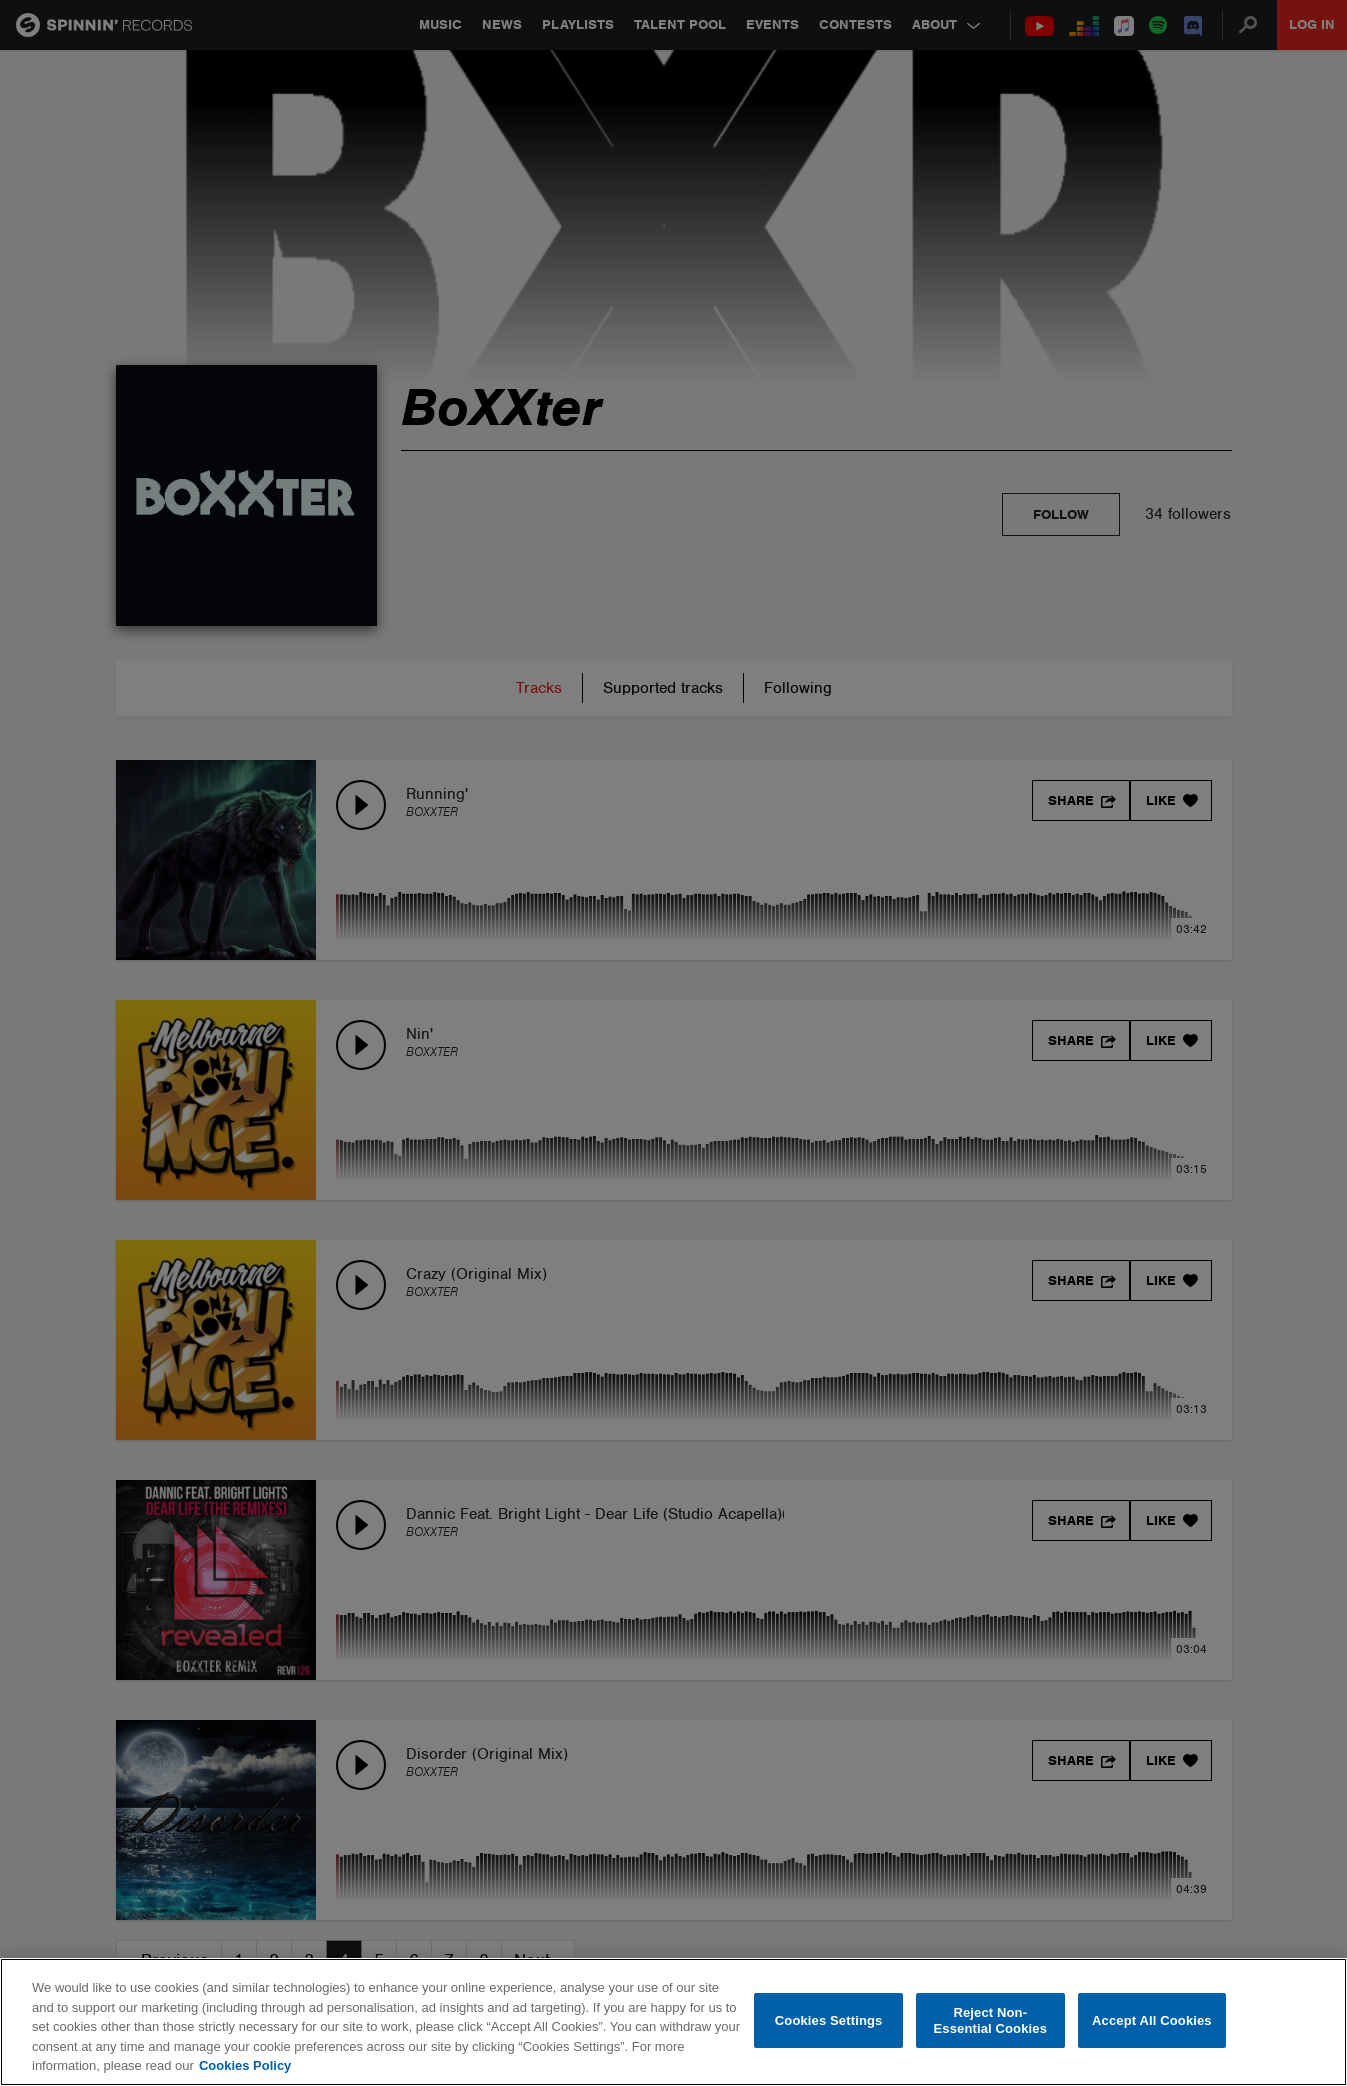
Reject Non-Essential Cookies (990, 2020)
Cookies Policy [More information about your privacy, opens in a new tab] (245, 2065)
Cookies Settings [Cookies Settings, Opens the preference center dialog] (829, 2020)
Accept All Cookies (1152, 2020)
